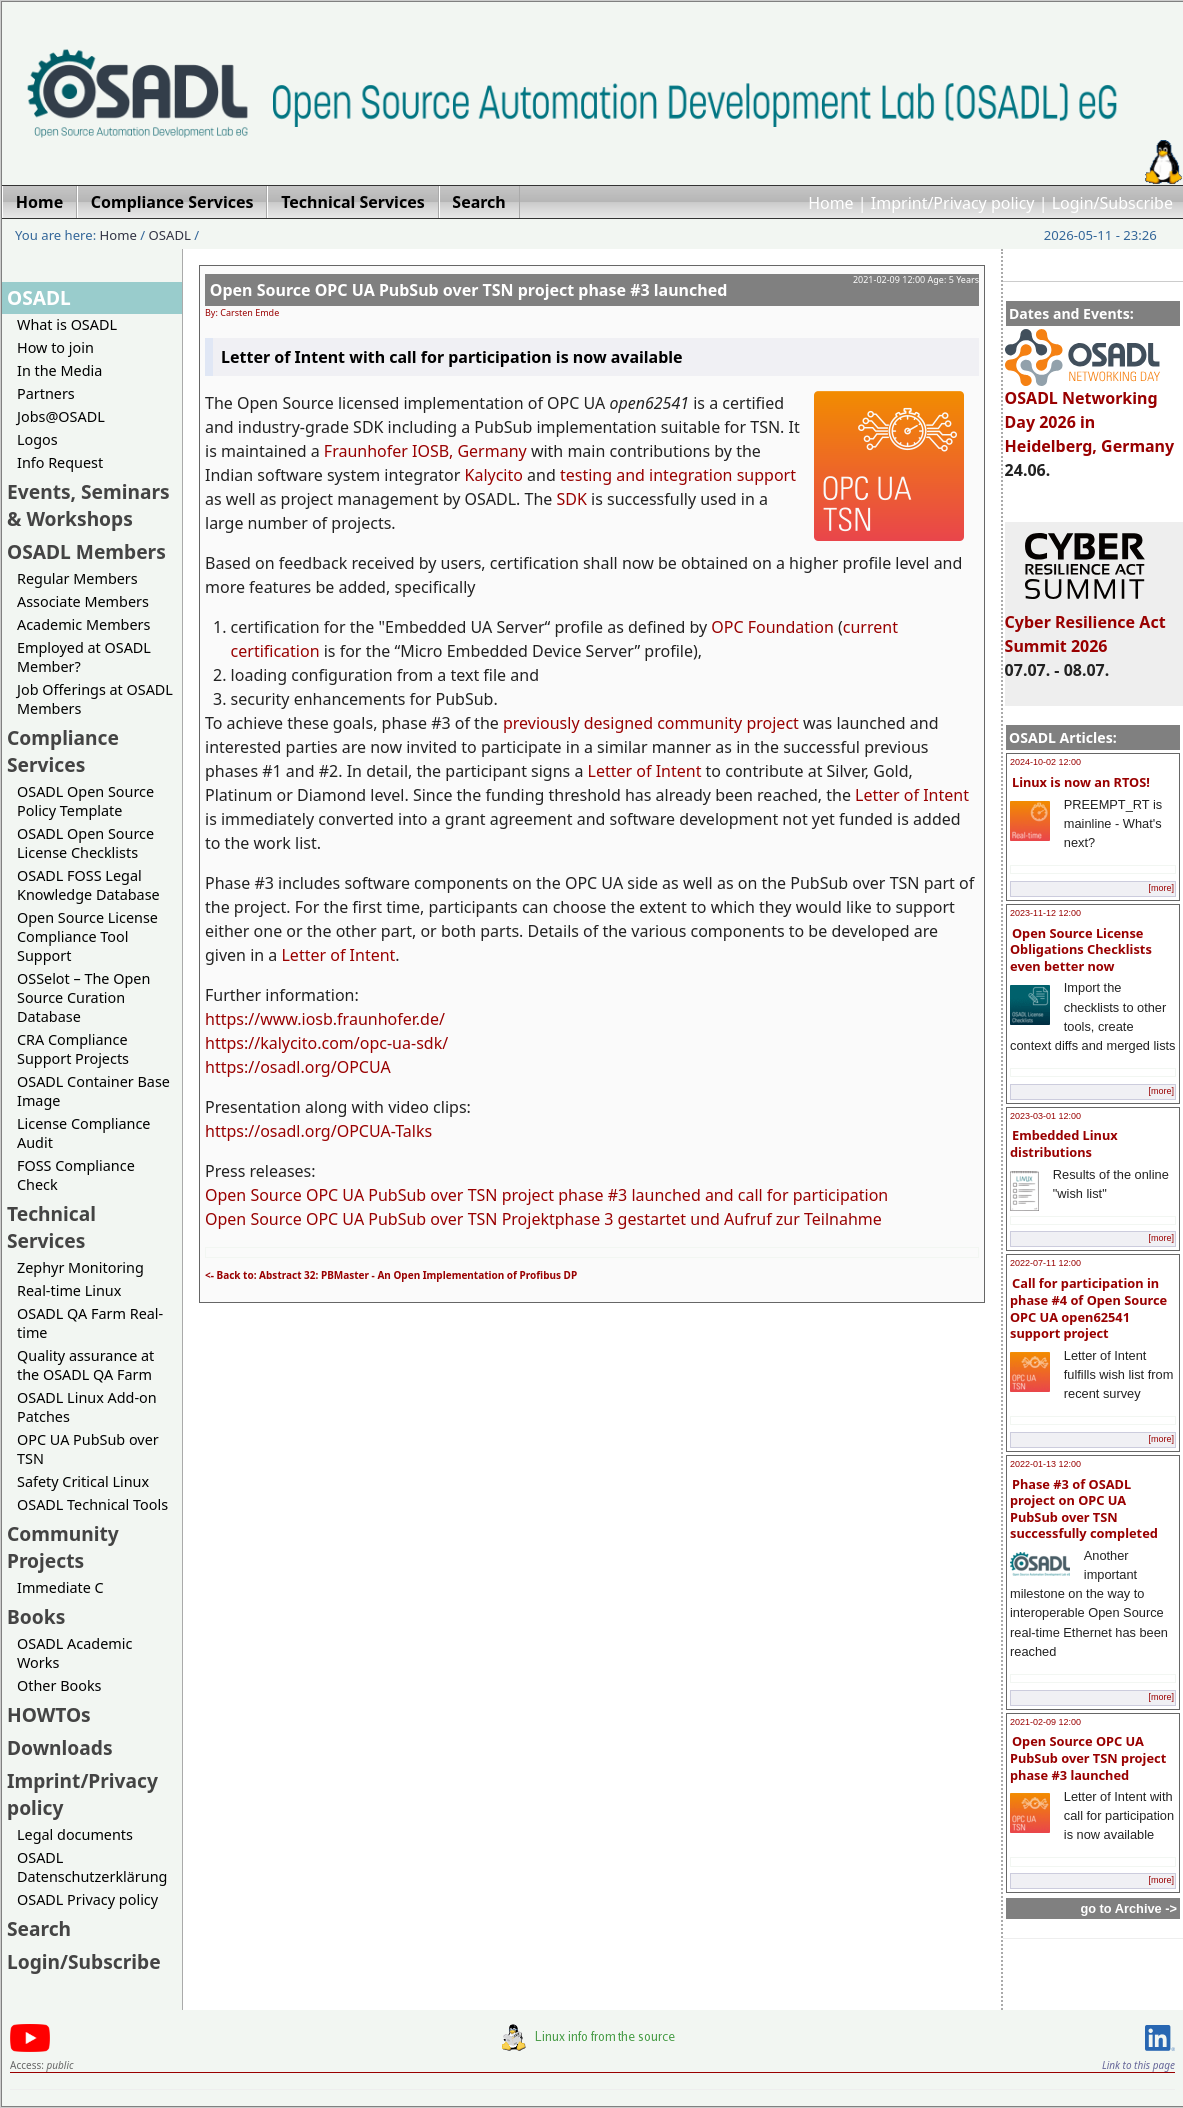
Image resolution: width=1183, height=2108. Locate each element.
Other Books (59, 1685)
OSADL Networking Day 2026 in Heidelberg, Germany (1090, 413)
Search (39, 1928)
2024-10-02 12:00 (1045, 762)
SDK (572, 499)
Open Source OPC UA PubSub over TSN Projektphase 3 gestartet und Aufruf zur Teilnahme (543, 1219)
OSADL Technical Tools (92, 1504)
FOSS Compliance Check (76, 1175)
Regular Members (77, 578)
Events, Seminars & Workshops (88, 505)
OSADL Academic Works (74, 1653)
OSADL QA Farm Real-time (90, 1323)
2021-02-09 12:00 (1045, 1722)
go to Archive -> (1128, 1908)
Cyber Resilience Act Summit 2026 (1085, 625)
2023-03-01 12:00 (1045, 1116)
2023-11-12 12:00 (1045, 913)
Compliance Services (63, 751)
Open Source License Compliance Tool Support (87, 936)
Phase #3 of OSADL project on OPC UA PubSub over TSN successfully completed (1084, 1509)
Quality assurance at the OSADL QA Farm (85, 1365)
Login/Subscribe (1112, 203)
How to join (55, 347)
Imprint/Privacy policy (953, 203)
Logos (37, 439)
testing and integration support (678, 475)
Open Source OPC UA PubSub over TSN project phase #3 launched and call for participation (546, 1195)
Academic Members (83, 624)
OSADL (170, 235)
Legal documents (75, 1834)
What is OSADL (67, 324)
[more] (1161, 888)
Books (36, 1616)
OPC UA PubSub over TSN (88, 1449)
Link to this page (1138, 2065)
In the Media (59, 370)
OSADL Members (86, 551)
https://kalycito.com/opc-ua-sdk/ (326, 1043)
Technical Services (51, 1227)
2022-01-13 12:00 (1045, 1464)
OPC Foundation (772, 627)
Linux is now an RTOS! (1081, 782)
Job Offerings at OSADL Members (95, 699)
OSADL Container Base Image (93, 1091)
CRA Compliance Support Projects (73, 1049)
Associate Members (83, 601)
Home (831, 203)
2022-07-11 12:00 (1045, 1263)
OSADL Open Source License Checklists (85, 843)
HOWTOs (49, 1714)
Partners (46, 393)
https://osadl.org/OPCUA (298, 1067)
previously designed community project (651, 723)
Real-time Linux (69, 1290)
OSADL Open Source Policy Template (85, 801)
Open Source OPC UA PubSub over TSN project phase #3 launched (1088, 1757)
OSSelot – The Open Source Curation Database (83, 997)
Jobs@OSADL (61, 416)
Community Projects (63, 1547)
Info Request (60, 462)
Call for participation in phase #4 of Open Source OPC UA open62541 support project (1088, 1308)
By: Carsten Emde (242, 312)
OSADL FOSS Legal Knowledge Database (88, 885)
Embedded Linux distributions (1064, 1143)
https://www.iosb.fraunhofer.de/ (325, 1019)
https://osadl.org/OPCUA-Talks (318, 1131)
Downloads (60, 1747)
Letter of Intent (645, 771)
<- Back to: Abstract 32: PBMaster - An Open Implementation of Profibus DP (391, 1275)
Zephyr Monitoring (80, 1267)
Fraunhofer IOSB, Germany (425, 451)
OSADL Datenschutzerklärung (92, 1867)
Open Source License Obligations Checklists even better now (1081, 949)
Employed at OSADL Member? (84, 657)
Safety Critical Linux (83, 1481)
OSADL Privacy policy (87, 1899)
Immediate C (60, 1587)
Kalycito (494, 475)
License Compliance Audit (83, 1133)
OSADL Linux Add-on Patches (87, 1407)
